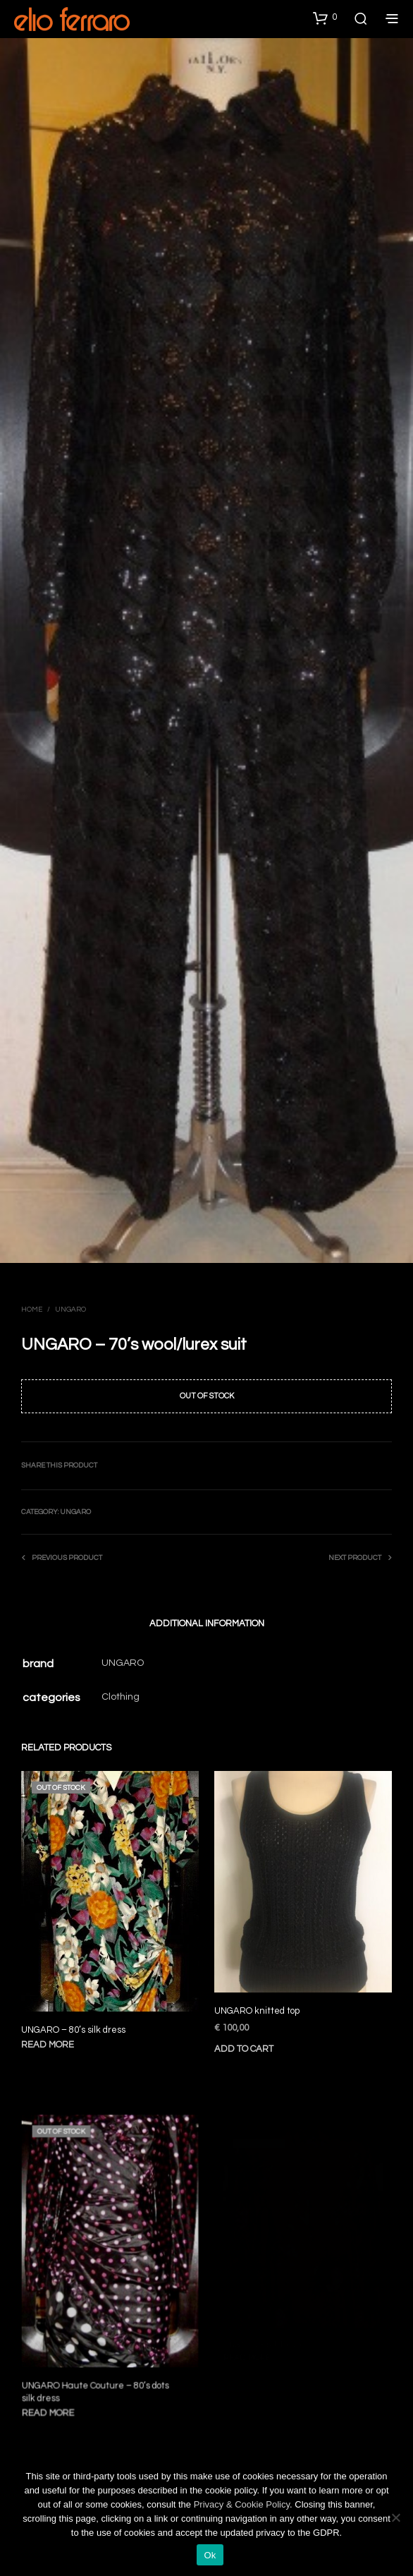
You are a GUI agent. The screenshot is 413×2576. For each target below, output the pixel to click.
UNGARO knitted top (259, 2005)
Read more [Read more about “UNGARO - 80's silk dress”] (47, 2045)
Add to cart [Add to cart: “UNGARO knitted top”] (247, 2040)
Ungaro (70, 1309)
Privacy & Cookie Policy (242, 2504)
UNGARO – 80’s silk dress (73, 2030)
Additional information (206, 1623)
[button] (325, 18)
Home (31, 1309)
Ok (210, 2555)
